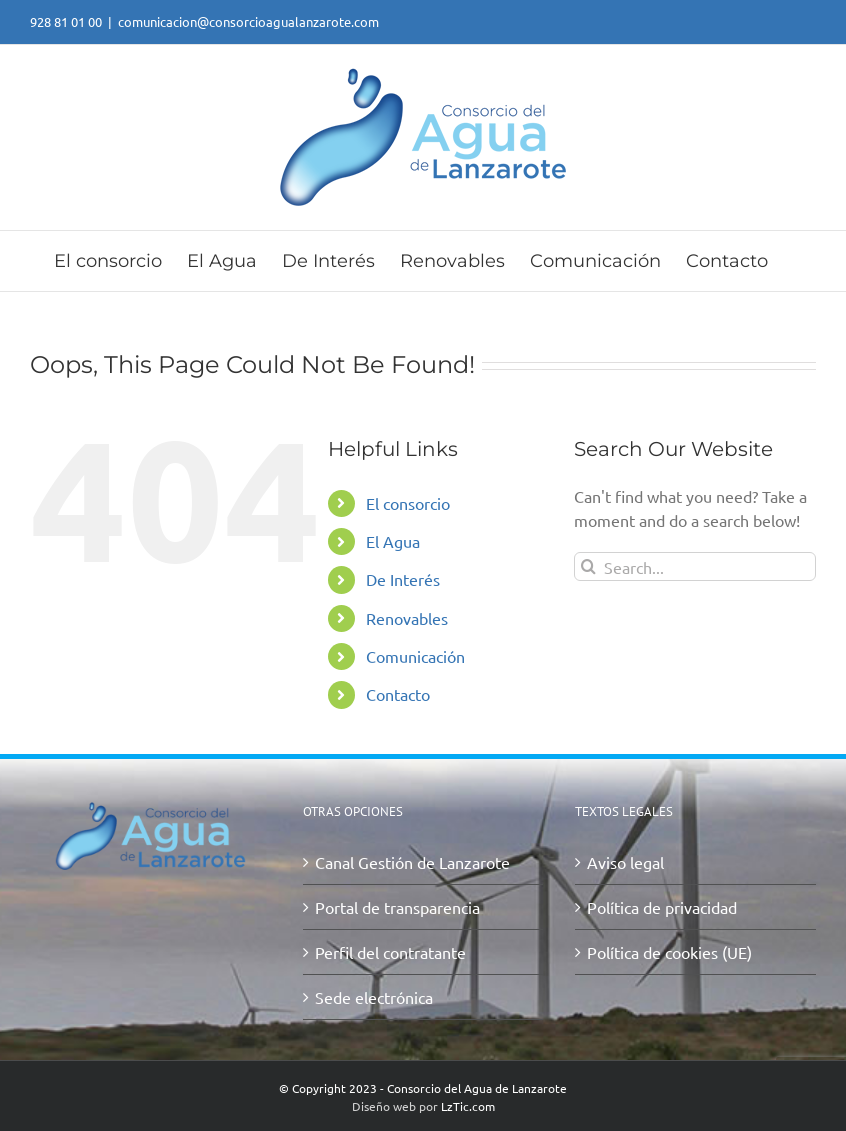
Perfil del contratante (390, 952)
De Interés (403, 579)
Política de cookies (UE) (669, 952)
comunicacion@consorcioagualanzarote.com (248, 21)
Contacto (398, 694)
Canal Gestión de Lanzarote (412, 862)
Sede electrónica (374, 997)
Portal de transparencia (397, 907)
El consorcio (408, 503)
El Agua (393, 541)
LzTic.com (468, 1106)
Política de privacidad (662, 907)
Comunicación (415, 656)
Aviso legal (625, 862)
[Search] (588, 566)
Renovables (407, 618)
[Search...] (695, 566)
